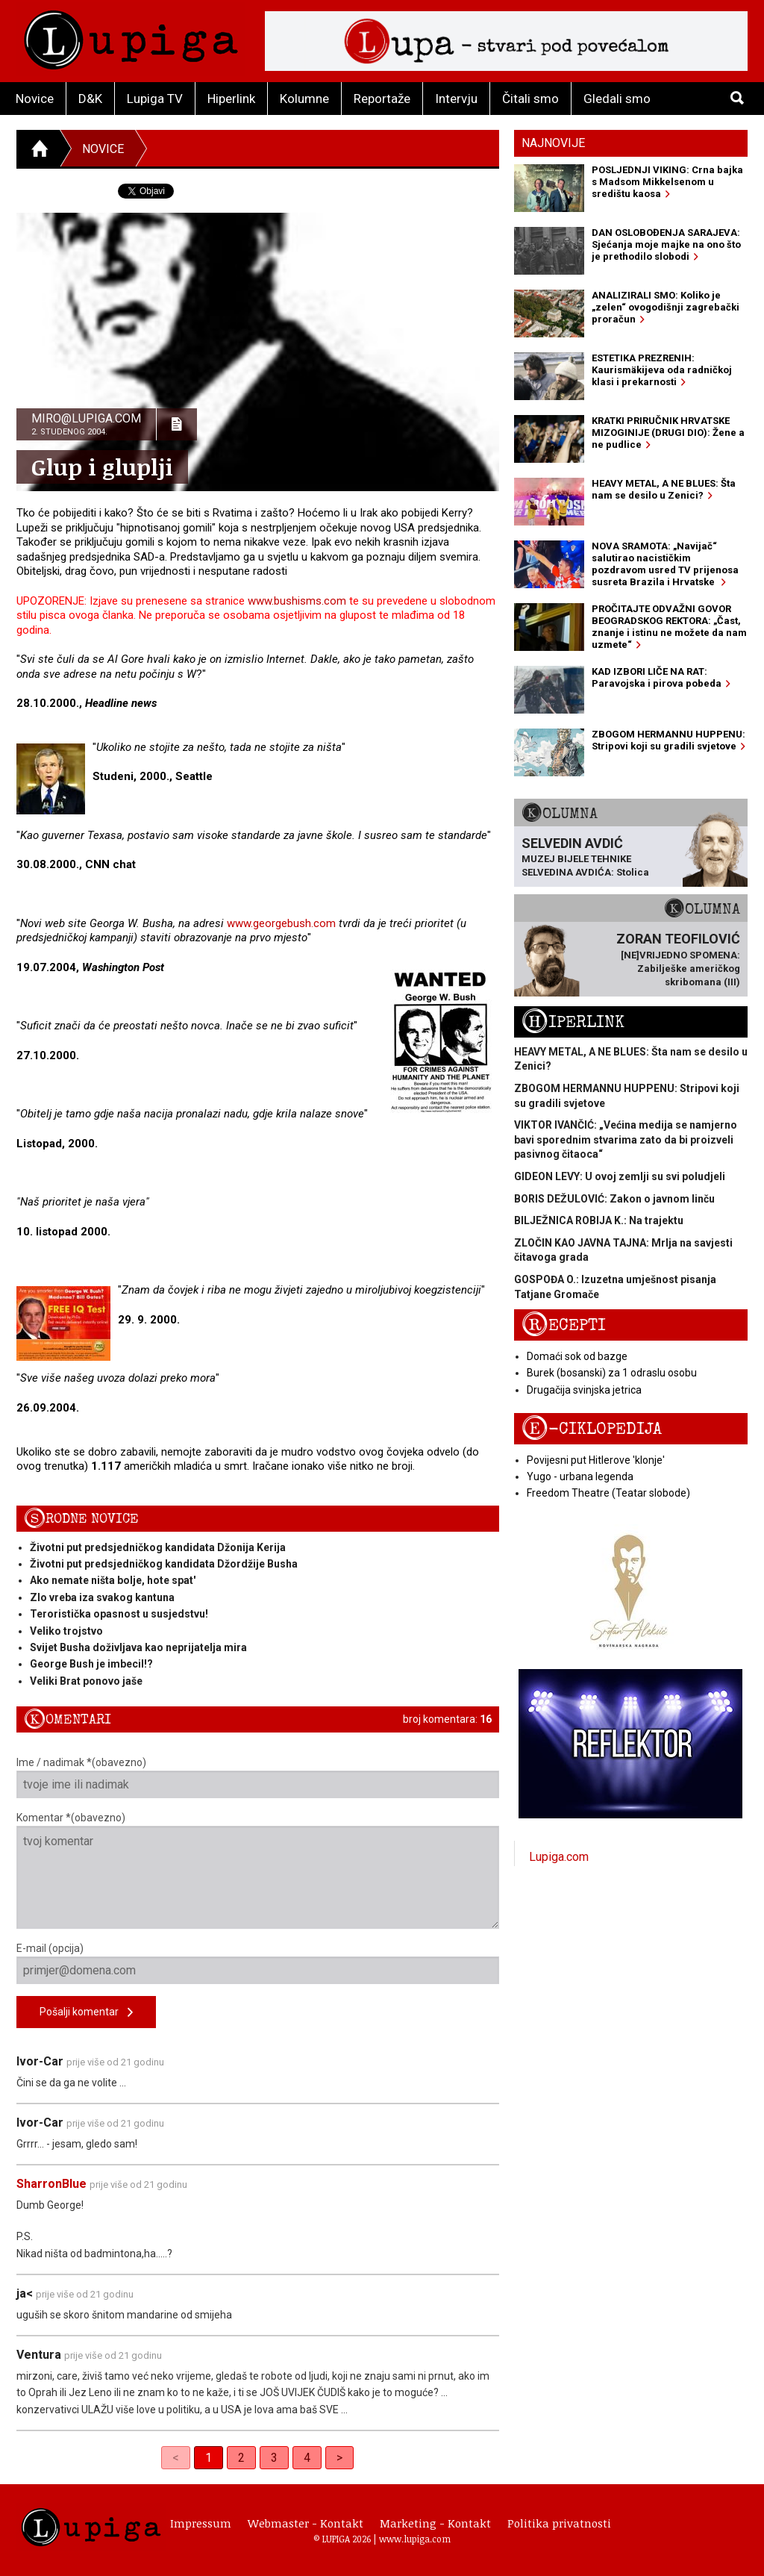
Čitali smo (530, 98)
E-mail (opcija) (257, 1963)
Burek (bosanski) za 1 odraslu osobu (612, 1373)
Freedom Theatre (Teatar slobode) (608, 1493)
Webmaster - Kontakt (305, 2523)
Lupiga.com (559, 1857)
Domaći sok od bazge (577, 1356)
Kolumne (304, 98)
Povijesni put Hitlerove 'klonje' (596, 1460)
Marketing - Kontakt (435, 2523)
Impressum (200, 2523)
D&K (90, 98)
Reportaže (382, 98)
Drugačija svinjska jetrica (584, 1390)
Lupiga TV (155, 98)
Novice (35, 98)
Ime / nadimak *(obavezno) (257, 1777)
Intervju (456, 98)
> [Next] (339, 2458)
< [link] (175, 2458)
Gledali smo (617, 98)
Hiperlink (231, 98)
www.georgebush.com (281, 923)
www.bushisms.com (297, 601)
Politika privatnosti (559, 2523)
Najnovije (553, 143)
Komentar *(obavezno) (257, 1870)
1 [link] (208, 2458)
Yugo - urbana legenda (580, 1476)
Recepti (564, 1325)
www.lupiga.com (415, 2539)
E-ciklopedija (592, 1429)
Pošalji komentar (86, 2013)
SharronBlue (51, 2184)
